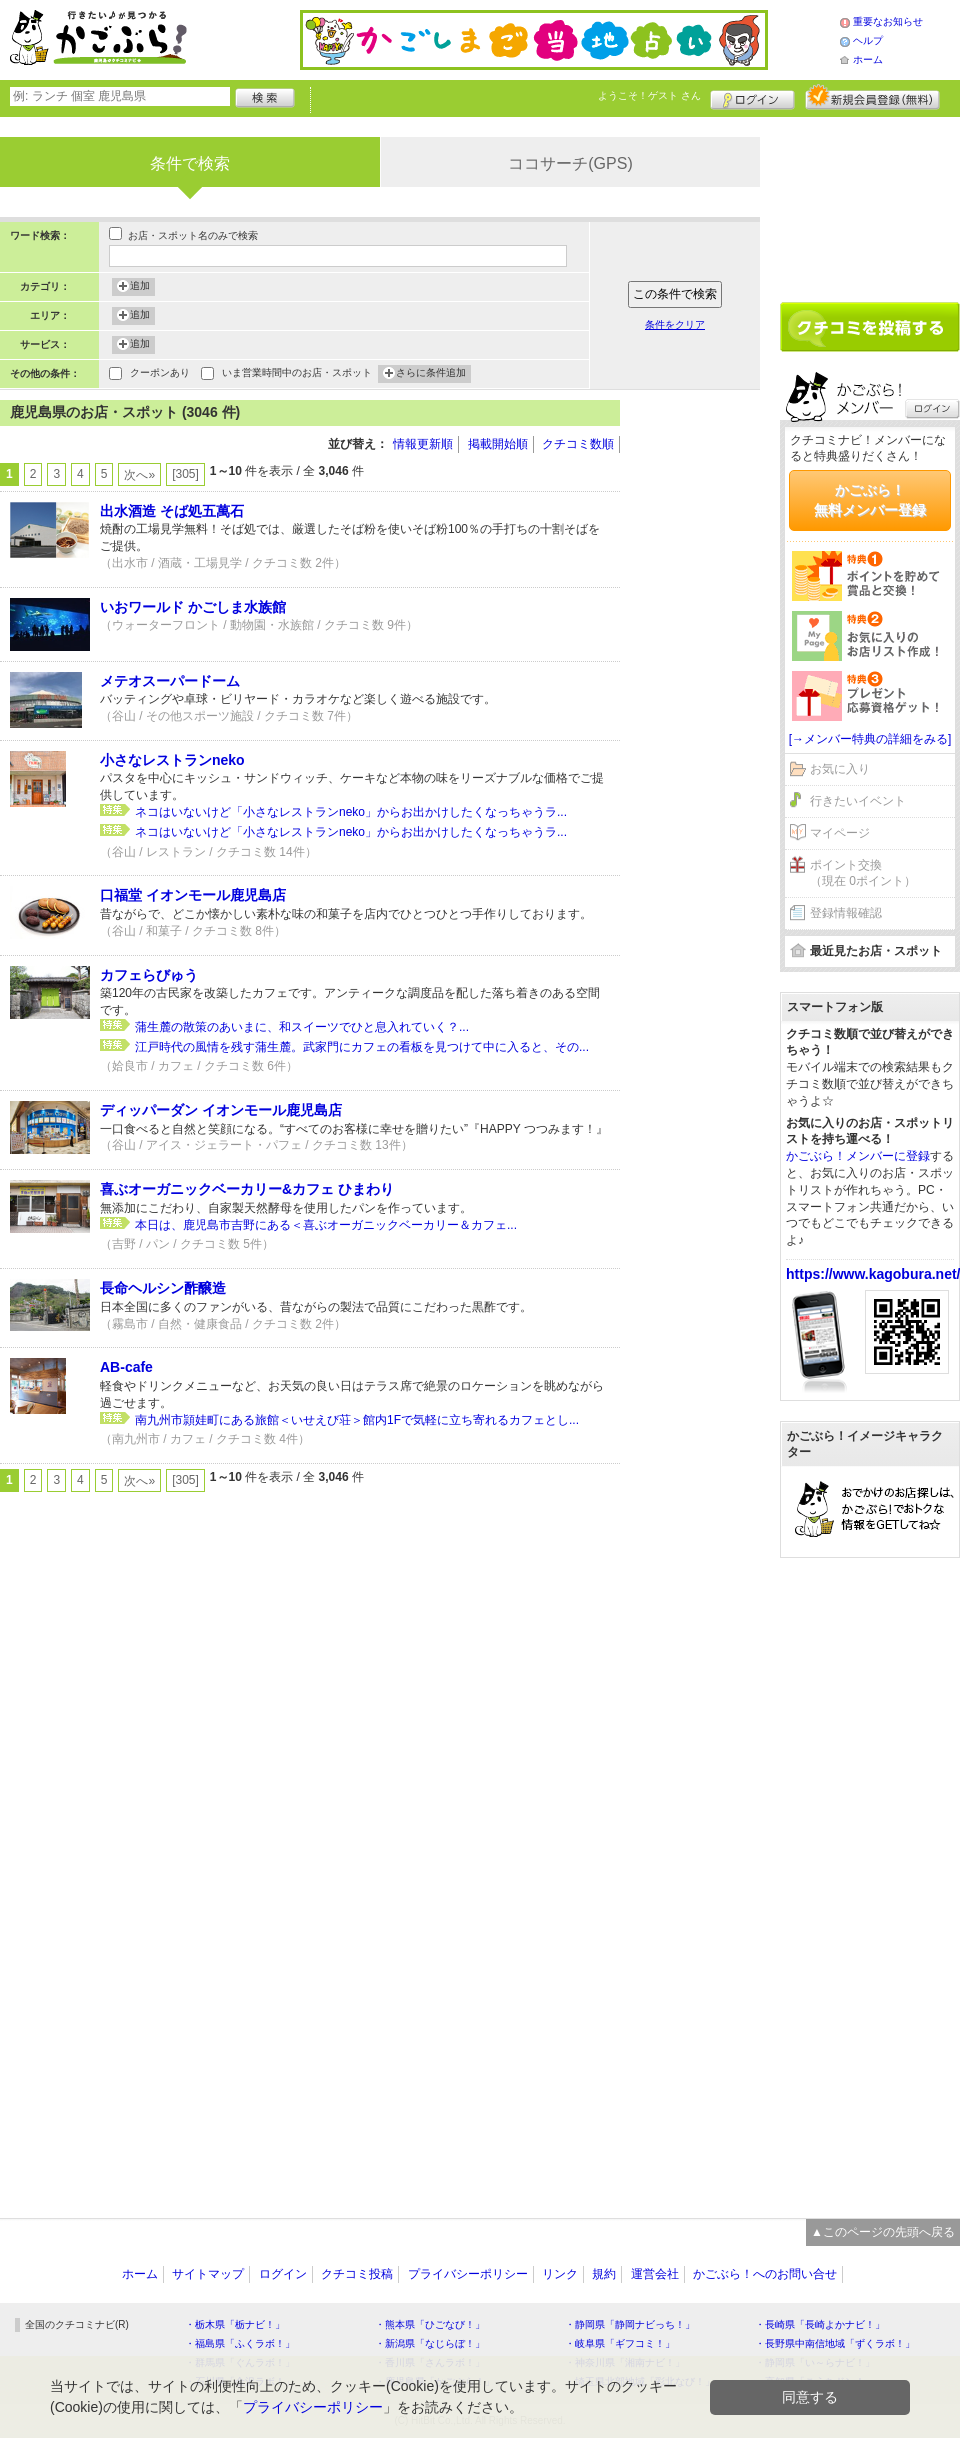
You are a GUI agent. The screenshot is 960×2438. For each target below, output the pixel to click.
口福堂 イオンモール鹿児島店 (193, 895)
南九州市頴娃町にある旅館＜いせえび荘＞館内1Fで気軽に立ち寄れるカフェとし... (357, 1420)
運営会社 (655, 2274)
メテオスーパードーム (170, 681)
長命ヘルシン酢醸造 (163, 1288)
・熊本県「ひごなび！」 (430, 2324)
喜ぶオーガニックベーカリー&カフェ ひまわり (247, 1189)
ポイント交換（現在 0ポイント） (863, 873)
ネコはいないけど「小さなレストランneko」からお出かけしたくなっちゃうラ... (351, 812)
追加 (140, 287)
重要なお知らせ (888, 21)
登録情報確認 (846, 913)
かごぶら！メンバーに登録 (858, 1156)
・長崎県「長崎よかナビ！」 (820, 2324)
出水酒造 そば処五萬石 (172, 511)
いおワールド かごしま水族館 (193, 607)
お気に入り (840, 769)
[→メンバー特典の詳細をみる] (870, 739)
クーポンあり (160, 374)
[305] (185, 474)
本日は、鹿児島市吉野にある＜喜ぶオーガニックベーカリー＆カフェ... (326, 1225)
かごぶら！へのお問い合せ (765, 2274)
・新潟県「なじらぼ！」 (430, 2343)
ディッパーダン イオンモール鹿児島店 (221, 1110)
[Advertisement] (700, 700)
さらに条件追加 (431, 374)
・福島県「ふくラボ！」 (240, 2343)
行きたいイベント (858, 801)
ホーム (868, 59)
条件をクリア (675, 324)
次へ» (139, 475)
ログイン (752, 97)
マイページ (840, 833)
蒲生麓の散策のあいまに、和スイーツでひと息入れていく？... (302, 1027)
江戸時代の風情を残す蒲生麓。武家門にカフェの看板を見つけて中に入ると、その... (362, 1047)
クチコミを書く (870, 327)
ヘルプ (868, 40)
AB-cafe (126, 1367)
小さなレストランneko (172, 760)
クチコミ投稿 (357, 2274)
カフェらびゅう (149, 975)
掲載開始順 (498, 444)
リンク (560, 2274)
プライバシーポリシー (468, 2274)
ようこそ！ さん (649, 95)
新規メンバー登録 (872, 97)
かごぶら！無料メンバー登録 (870, 500)
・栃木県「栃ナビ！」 (235, 2324)
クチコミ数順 (578, 444)
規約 (604, 2274)
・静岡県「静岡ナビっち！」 (630, 2324)
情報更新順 (423, 444)
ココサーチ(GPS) (570, 163)
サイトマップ (208, 2274)
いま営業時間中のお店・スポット (297, 374)
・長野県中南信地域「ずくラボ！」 (835, 2343)
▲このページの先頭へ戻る (883, 2232)
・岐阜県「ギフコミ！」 (620, 2343)
